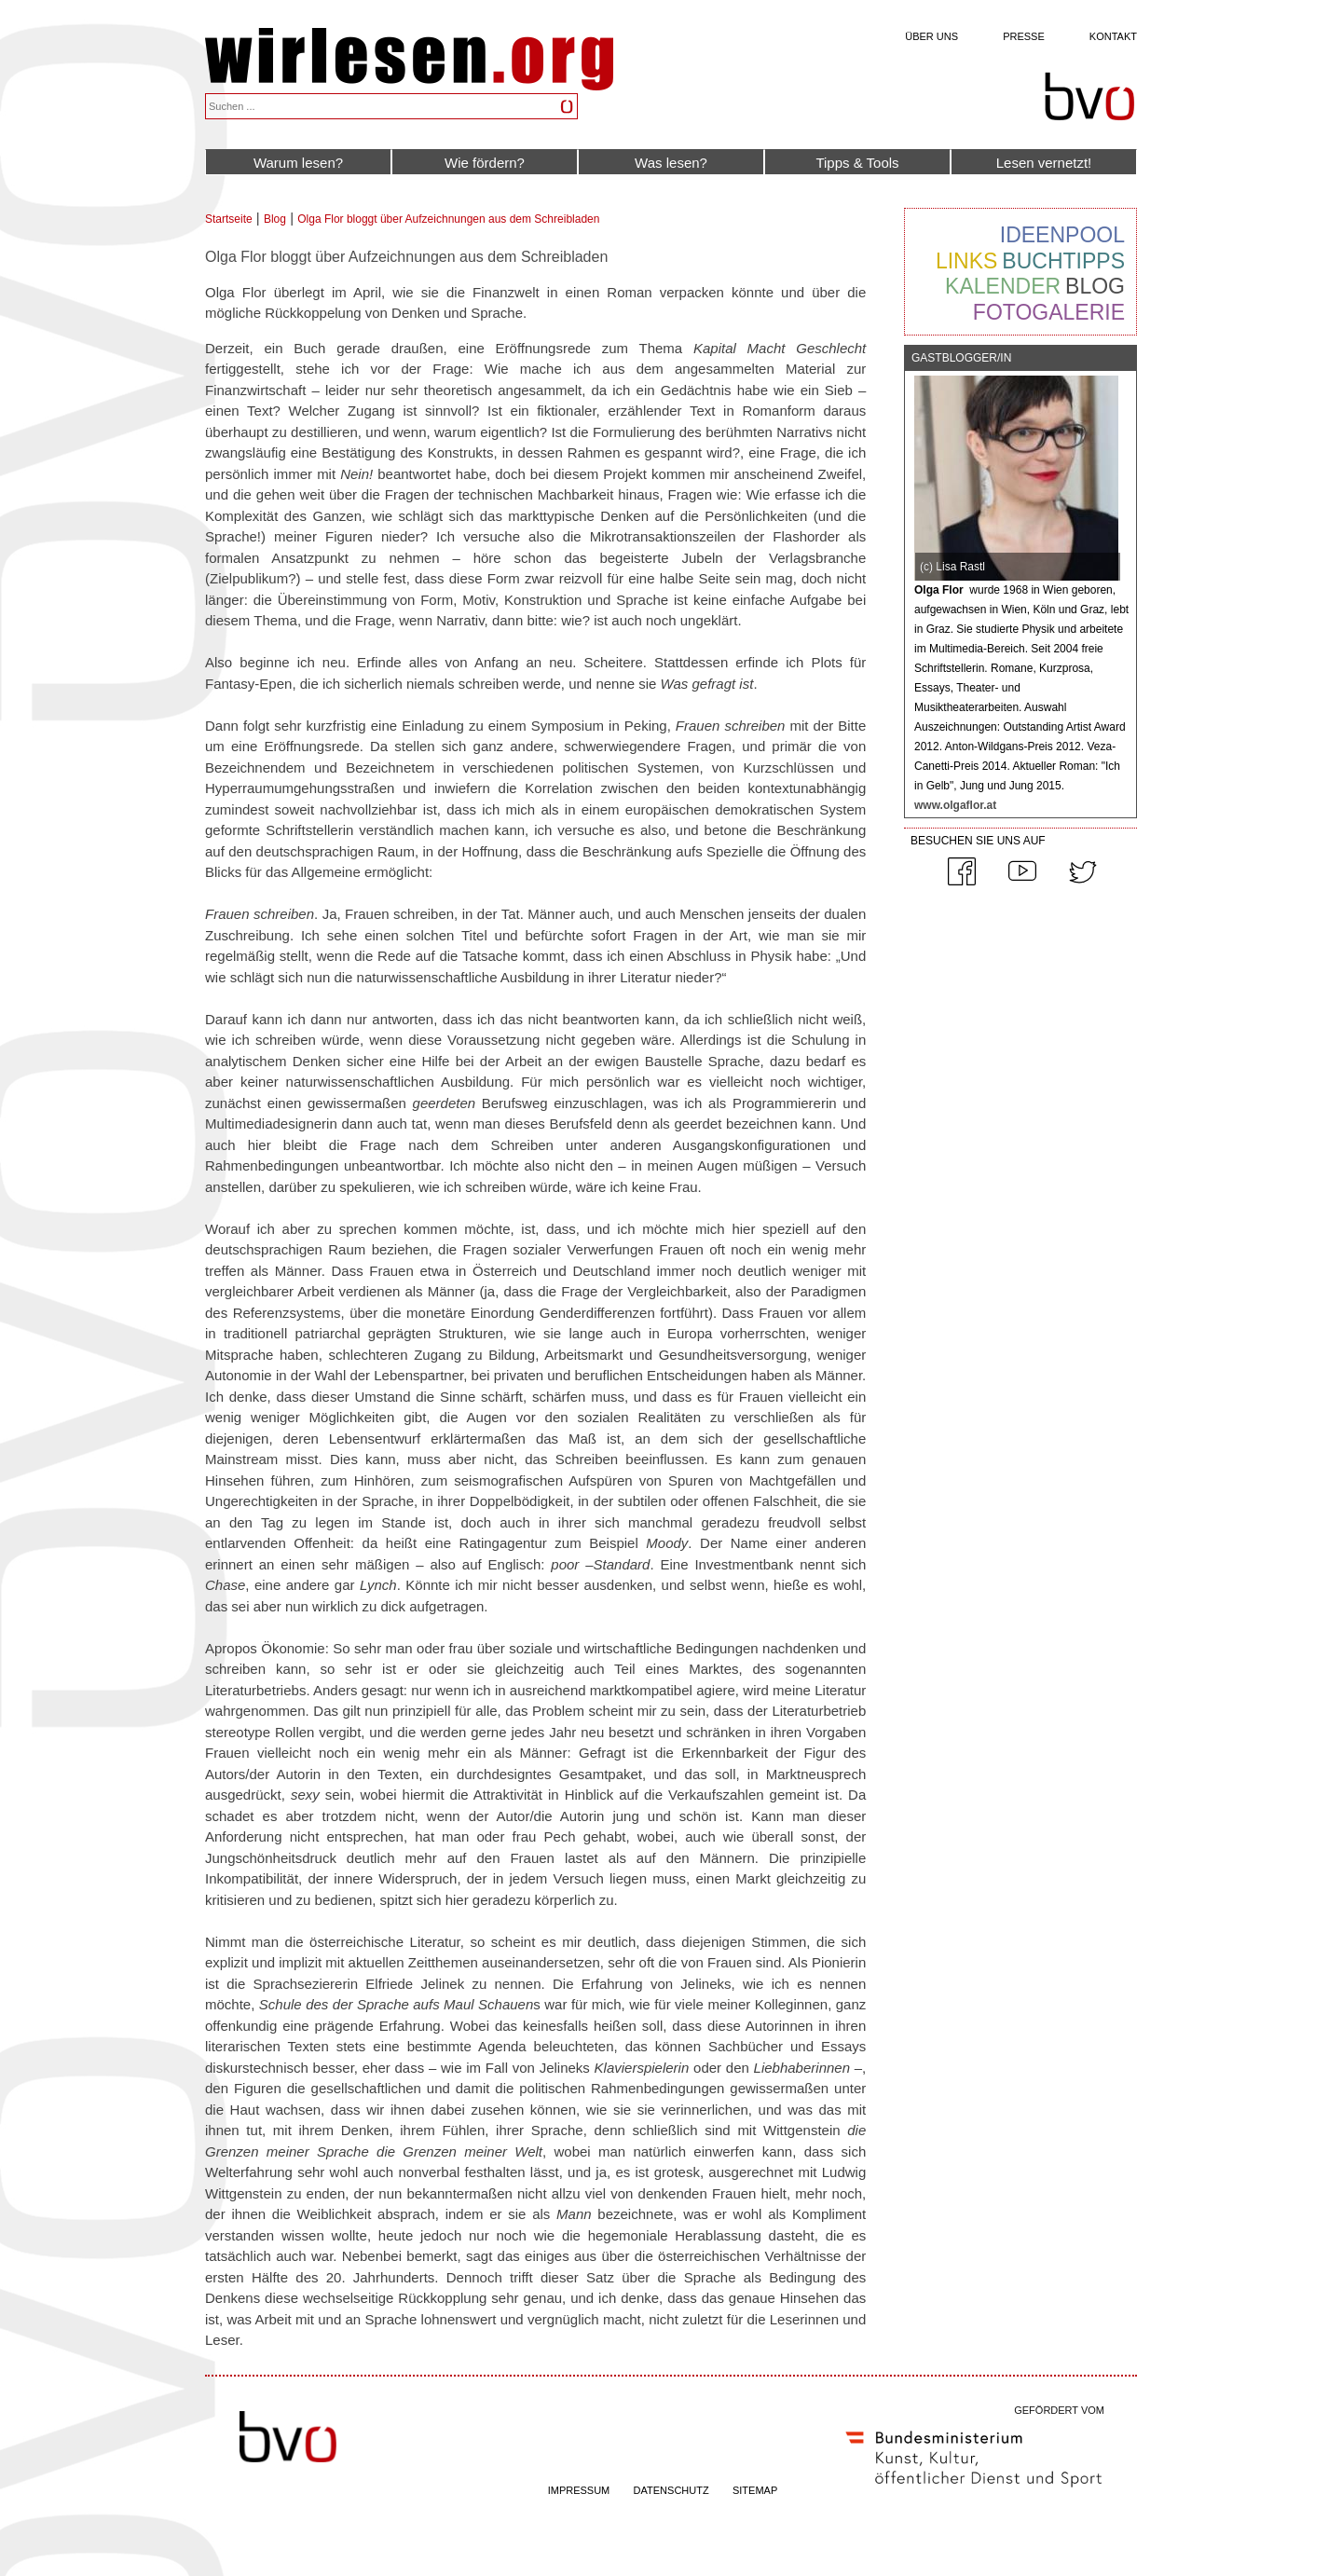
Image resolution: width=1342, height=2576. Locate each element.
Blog (275, 219)
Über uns (931, 36)
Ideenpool (1062, 235)
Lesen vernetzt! (1044, 163)
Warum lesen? (298, 163)
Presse (1024, 36)
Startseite (229, 219)
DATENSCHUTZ (671, 2490)
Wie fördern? (485, 163)
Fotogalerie (1049, 312)
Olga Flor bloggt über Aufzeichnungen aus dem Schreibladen (448, 219)
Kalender (1003, 286)
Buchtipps (1063, 261)
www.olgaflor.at (955, 805)
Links (966, 261)
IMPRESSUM (579, 2490)
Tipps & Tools (856, 163)
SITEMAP (755, 2490)
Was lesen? (671, 163)
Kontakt (1113, 36)
